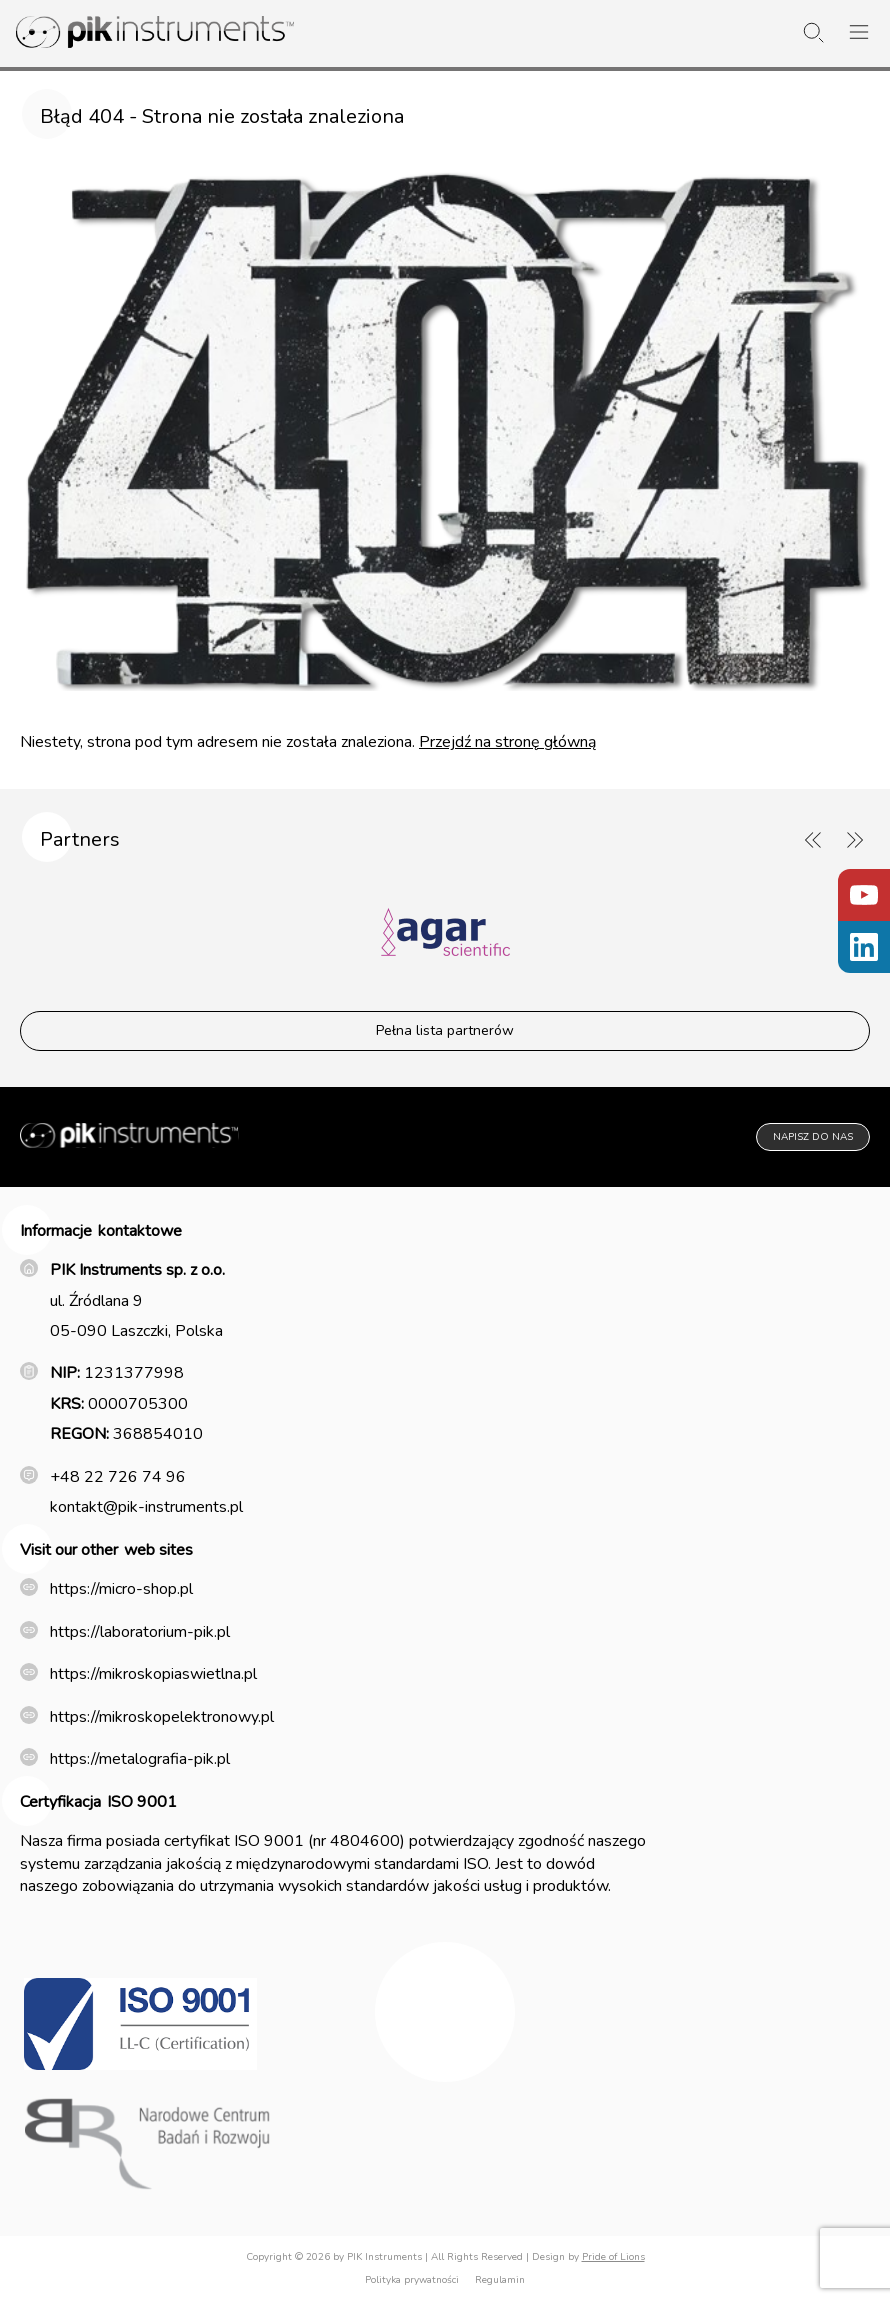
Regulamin (500, 2280)
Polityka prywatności (412, 2280)
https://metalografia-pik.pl (140, 1759)
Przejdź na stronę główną (507, 742)
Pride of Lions (613, 2257)
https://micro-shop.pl (121, 1589)
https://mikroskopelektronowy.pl (162, 1717)
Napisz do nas (813, 1137)
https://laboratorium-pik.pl (140, 1632)
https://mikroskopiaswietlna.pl (153, 1674)
